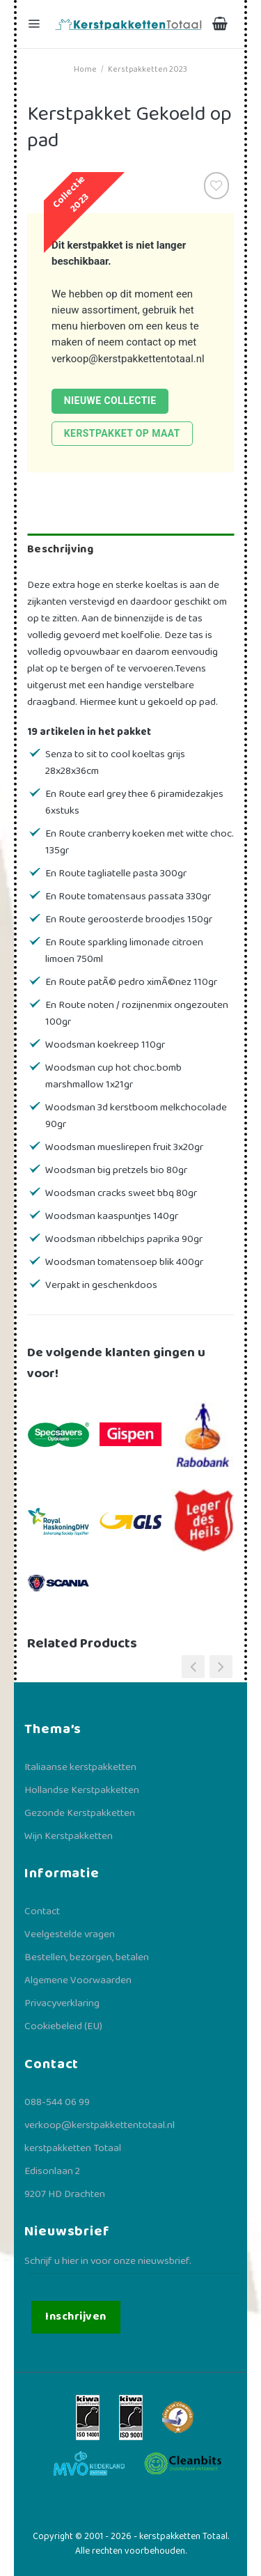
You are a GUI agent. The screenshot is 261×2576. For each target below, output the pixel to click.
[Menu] (35, 24)
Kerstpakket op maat (122, 433)
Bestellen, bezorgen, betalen (86, 1957)
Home (85, 69)
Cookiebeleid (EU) (63, 2026)
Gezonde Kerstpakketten (79, 1813)
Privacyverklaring (62, 2003)
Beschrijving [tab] (60, 549)
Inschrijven (75, 2316)
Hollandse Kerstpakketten (81, 1790)
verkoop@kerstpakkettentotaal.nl (128, 358)
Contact (42, 1911)
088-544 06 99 (57, 2102)
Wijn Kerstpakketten (68, 1836)
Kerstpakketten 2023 (147, 69)
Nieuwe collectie (110, 400)
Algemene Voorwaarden (78, 1980)
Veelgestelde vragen (69, 1934)
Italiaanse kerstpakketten (80, 1767)
